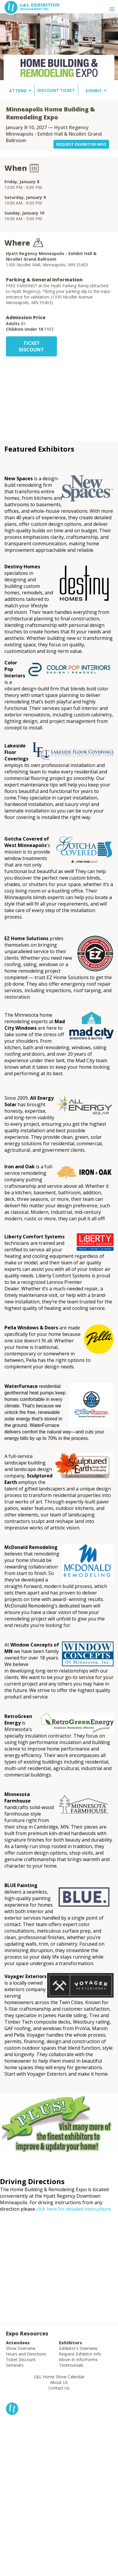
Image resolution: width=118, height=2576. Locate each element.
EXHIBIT (94, 90)
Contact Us (59, 2388)
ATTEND (18, 90)
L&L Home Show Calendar (59, 2376)
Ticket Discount (21, 2359)
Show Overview (20, 2348)
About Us (59, 2382)
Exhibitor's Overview (78, 2348)
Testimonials (71, 2365)
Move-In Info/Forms (78, 2359)
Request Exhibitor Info (80, 2354)
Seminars (15, 2365)
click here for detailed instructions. (74, 2209)
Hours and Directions (26, 2354)
